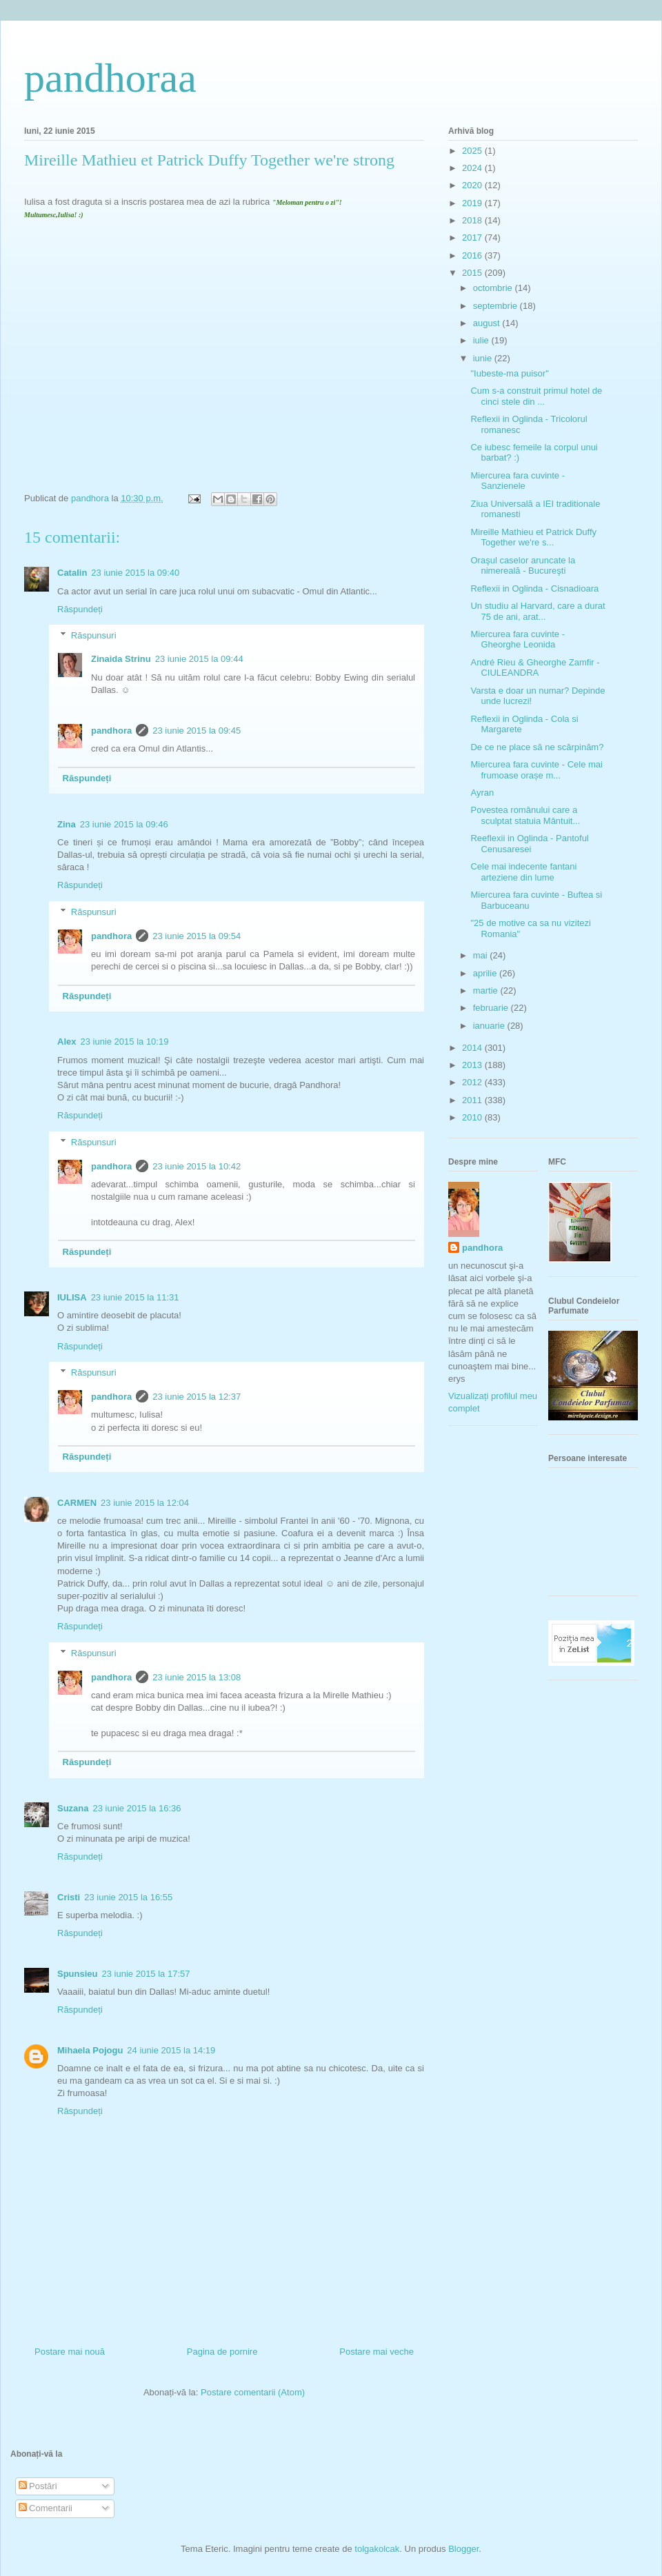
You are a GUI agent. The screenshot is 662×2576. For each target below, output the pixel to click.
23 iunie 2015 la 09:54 (196, 936)
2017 (473, 237)
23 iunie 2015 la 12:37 (196, 1396)
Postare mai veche (376, 2351)
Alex (66, 1041)
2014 (473, 1048)
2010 (473, 1117)
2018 (473, 220)
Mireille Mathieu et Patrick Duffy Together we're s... (533, 537)
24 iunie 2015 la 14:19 (171, 2050)
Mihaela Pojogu (90, 2050)
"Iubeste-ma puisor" (509, 373)
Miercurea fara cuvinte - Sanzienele (517, 481)
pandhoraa (110, 78)
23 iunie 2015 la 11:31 (135, 1297)
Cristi (68, 1897)
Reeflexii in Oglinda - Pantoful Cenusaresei (529, 843)
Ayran (482, 792)
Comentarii (45, 2508)
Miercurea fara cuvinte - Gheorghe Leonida (517, 639)
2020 (473, 185)
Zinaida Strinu (121, 659)
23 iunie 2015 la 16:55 (128, 1897)
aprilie (486, 973)
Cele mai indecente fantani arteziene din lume (523, 872)
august (488, 323)
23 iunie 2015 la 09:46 (124, 824)
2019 (473, 203)
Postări (38, 2486)
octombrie (494, 288)
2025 (473, 150)
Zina (66, 824)
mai (481, 955)
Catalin (72, 572)
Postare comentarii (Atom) (253, 2392)
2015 (473, 273)
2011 (473, 1100)
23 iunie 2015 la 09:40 (135, 572)
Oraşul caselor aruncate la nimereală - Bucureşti (522, 565)
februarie (492, 1008)
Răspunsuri (94, 635)
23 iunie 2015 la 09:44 (199, 659)
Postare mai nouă (69, 2351)
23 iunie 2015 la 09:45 (196, 730)
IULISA (72, 1297)
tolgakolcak (376, 2549)
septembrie (496, 306)
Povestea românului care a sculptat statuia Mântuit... (525, 815)
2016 (473, 255)
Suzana (73, 1808)
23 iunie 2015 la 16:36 (137, 1808)
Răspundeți (80, 609)
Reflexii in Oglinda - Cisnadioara (534, 588)
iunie (483, 358)
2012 (473, 1082)
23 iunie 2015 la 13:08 (196, 1677)
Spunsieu (77, 1974)
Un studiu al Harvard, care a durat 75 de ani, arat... (537, 611)
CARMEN (77, 1503)
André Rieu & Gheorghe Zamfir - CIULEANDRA (534, 667)
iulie (482, 340)
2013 (473, 1065)
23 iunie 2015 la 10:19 (124, 1041)
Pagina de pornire (222, 2351)
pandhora (111, 730)
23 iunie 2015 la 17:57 (146, 1974)
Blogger (463, 2549)
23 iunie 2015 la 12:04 (145, 1503)
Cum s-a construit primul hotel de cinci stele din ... (536, 396)
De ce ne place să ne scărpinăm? (536, 747)
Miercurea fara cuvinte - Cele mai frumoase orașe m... (536, 770)
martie (487, 990)
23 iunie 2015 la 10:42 (196, 1166)
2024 (473, 168)
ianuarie (490, 1025)
